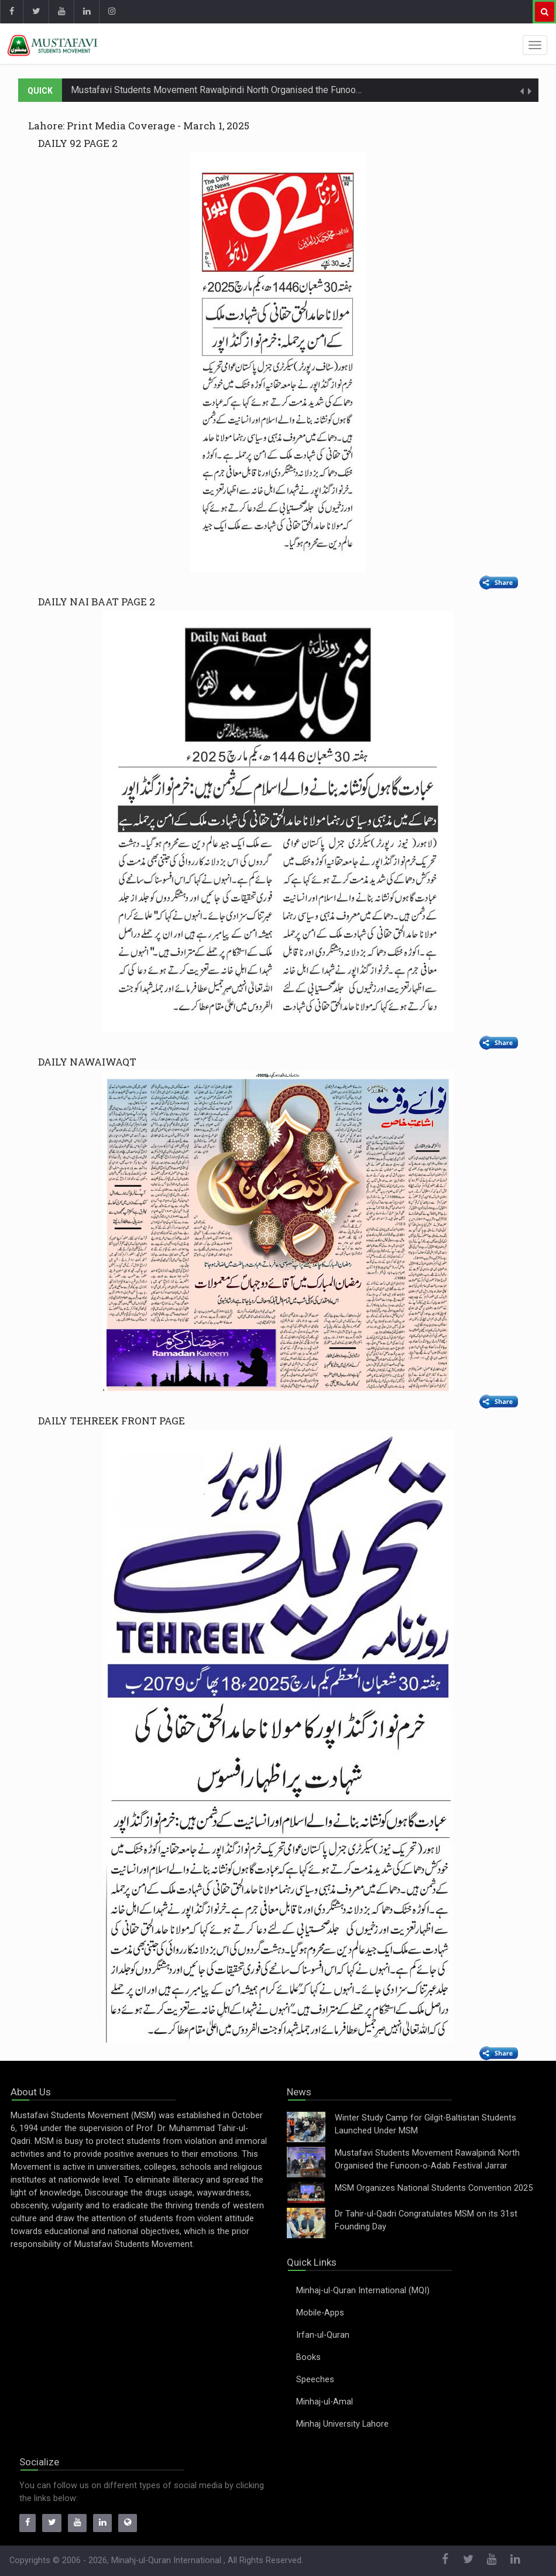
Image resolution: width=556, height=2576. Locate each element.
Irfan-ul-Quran (322, 2335)
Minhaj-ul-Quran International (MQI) (363, 2291)
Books (308, 2357)
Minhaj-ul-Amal (324, 2402)
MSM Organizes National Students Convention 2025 (434, 2188)
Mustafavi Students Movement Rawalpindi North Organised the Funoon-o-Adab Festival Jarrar (263, 89)
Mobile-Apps (320, 2313)
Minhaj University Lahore (342, 2424)
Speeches (315, 2380)
